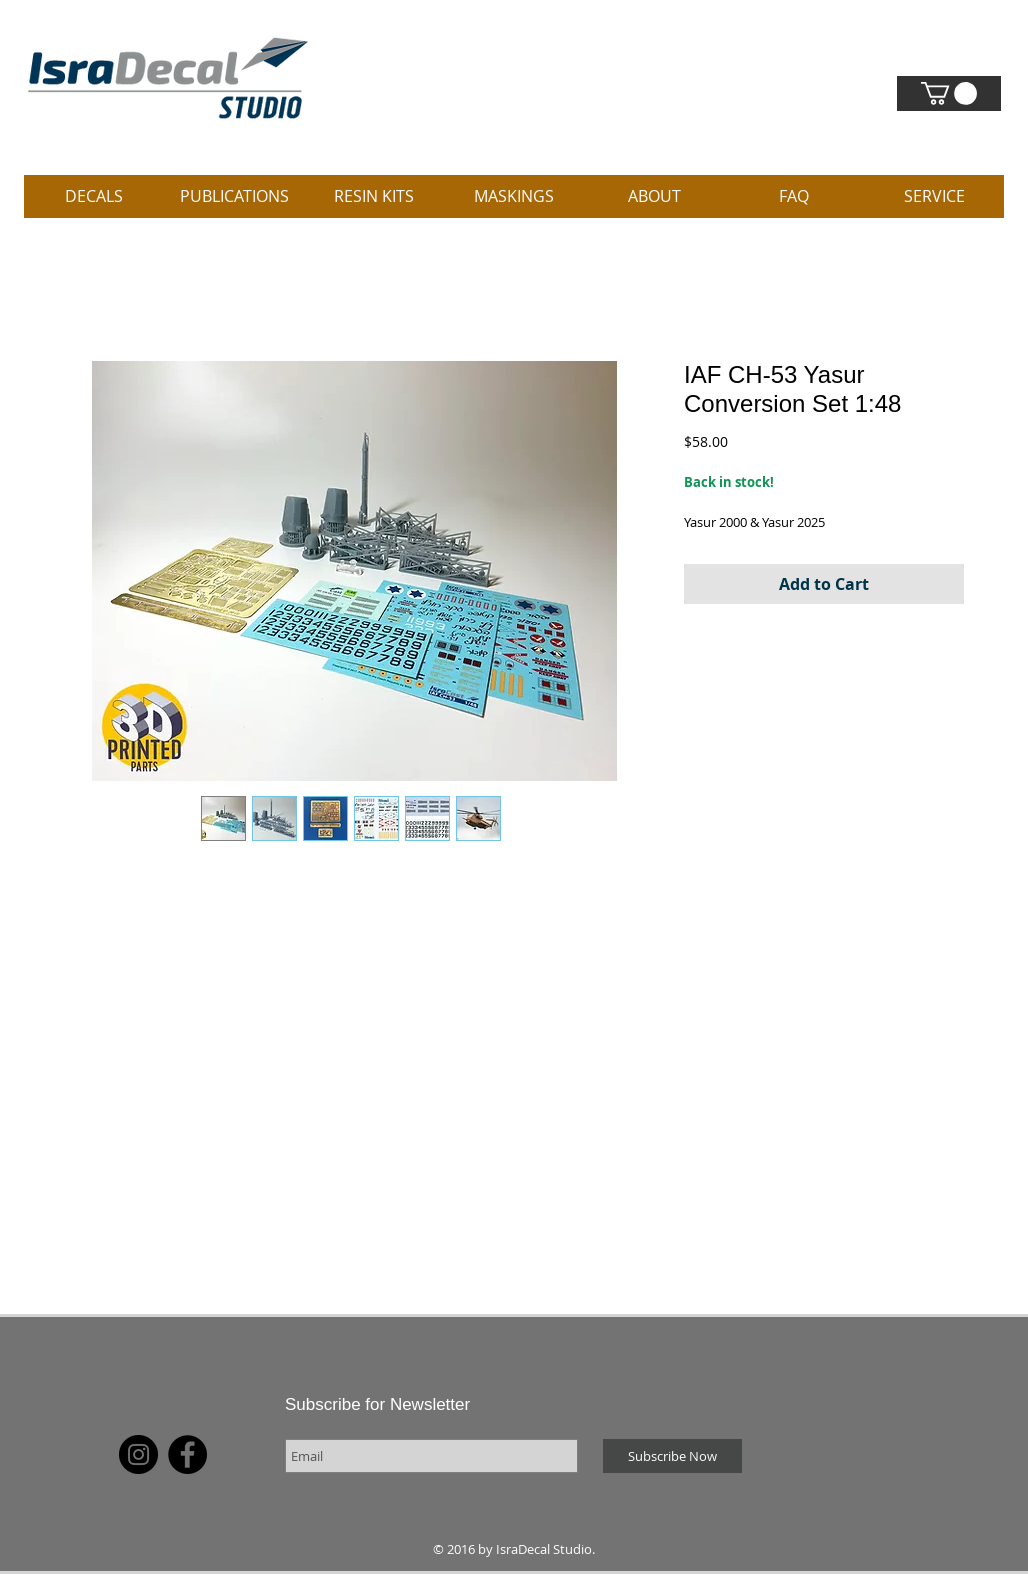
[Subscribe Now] (672, 1456)
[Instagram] (138, 1454)
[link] (949, 93)
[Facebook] (187, 1454)
